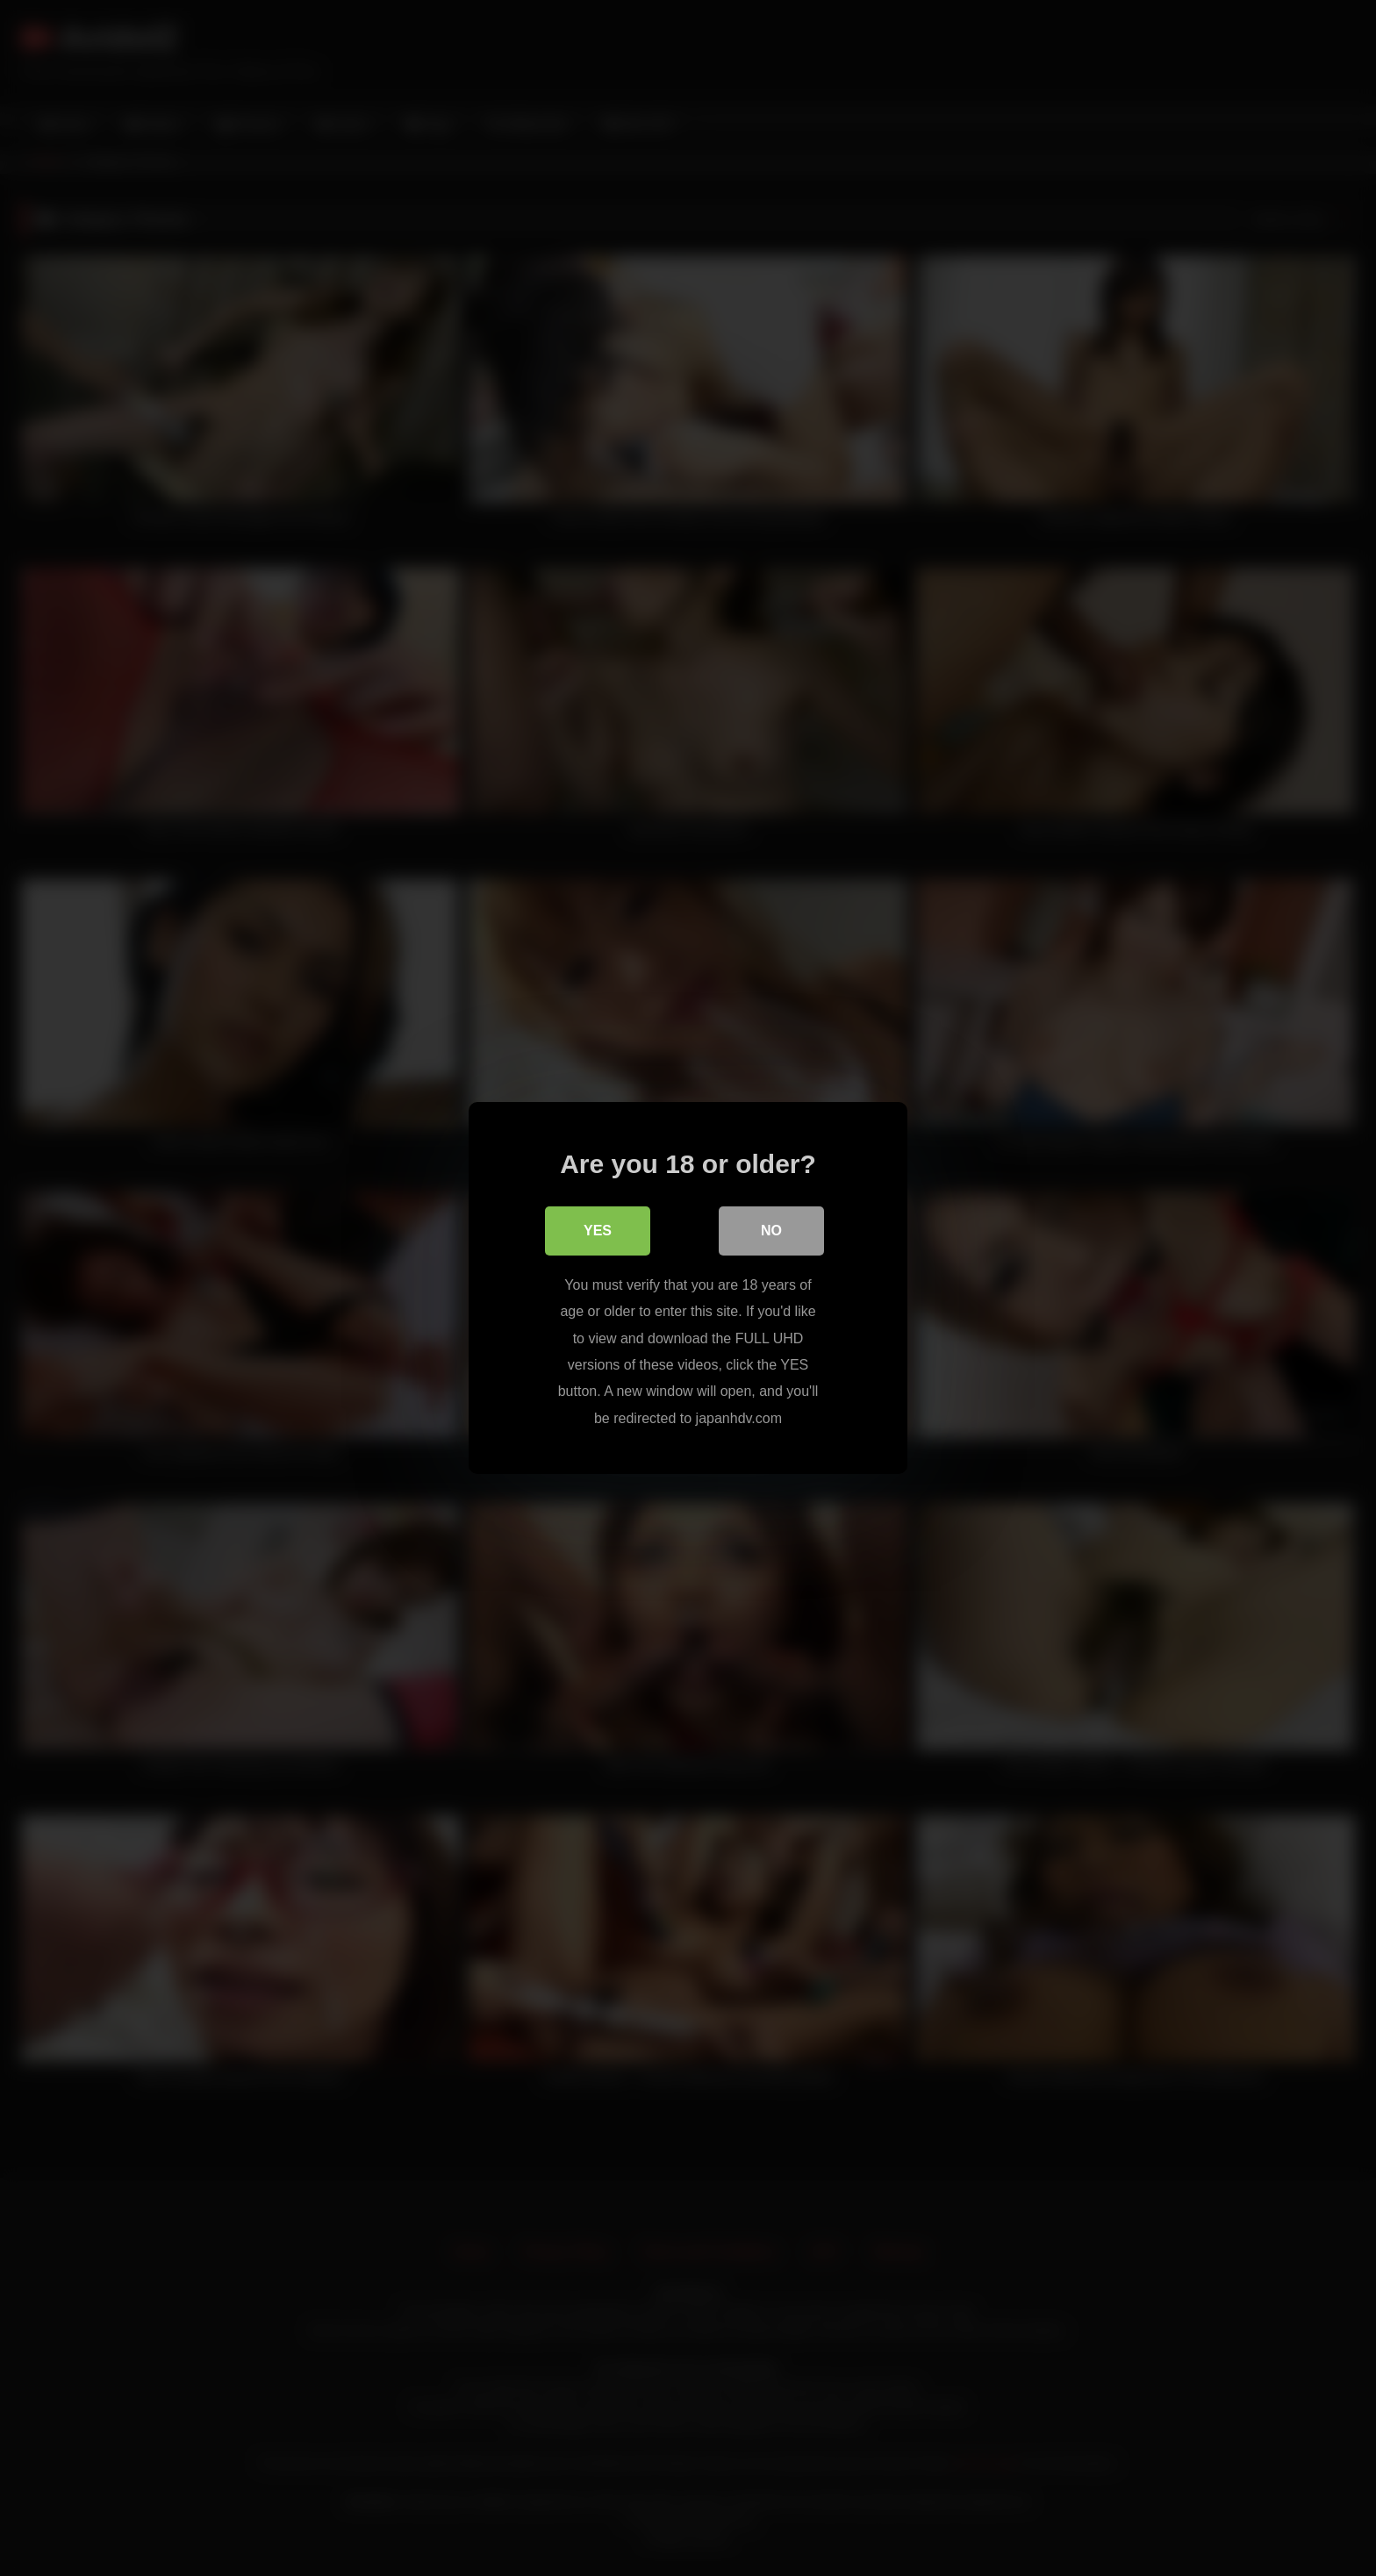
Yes (598, 1230)
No (771, 1230)
